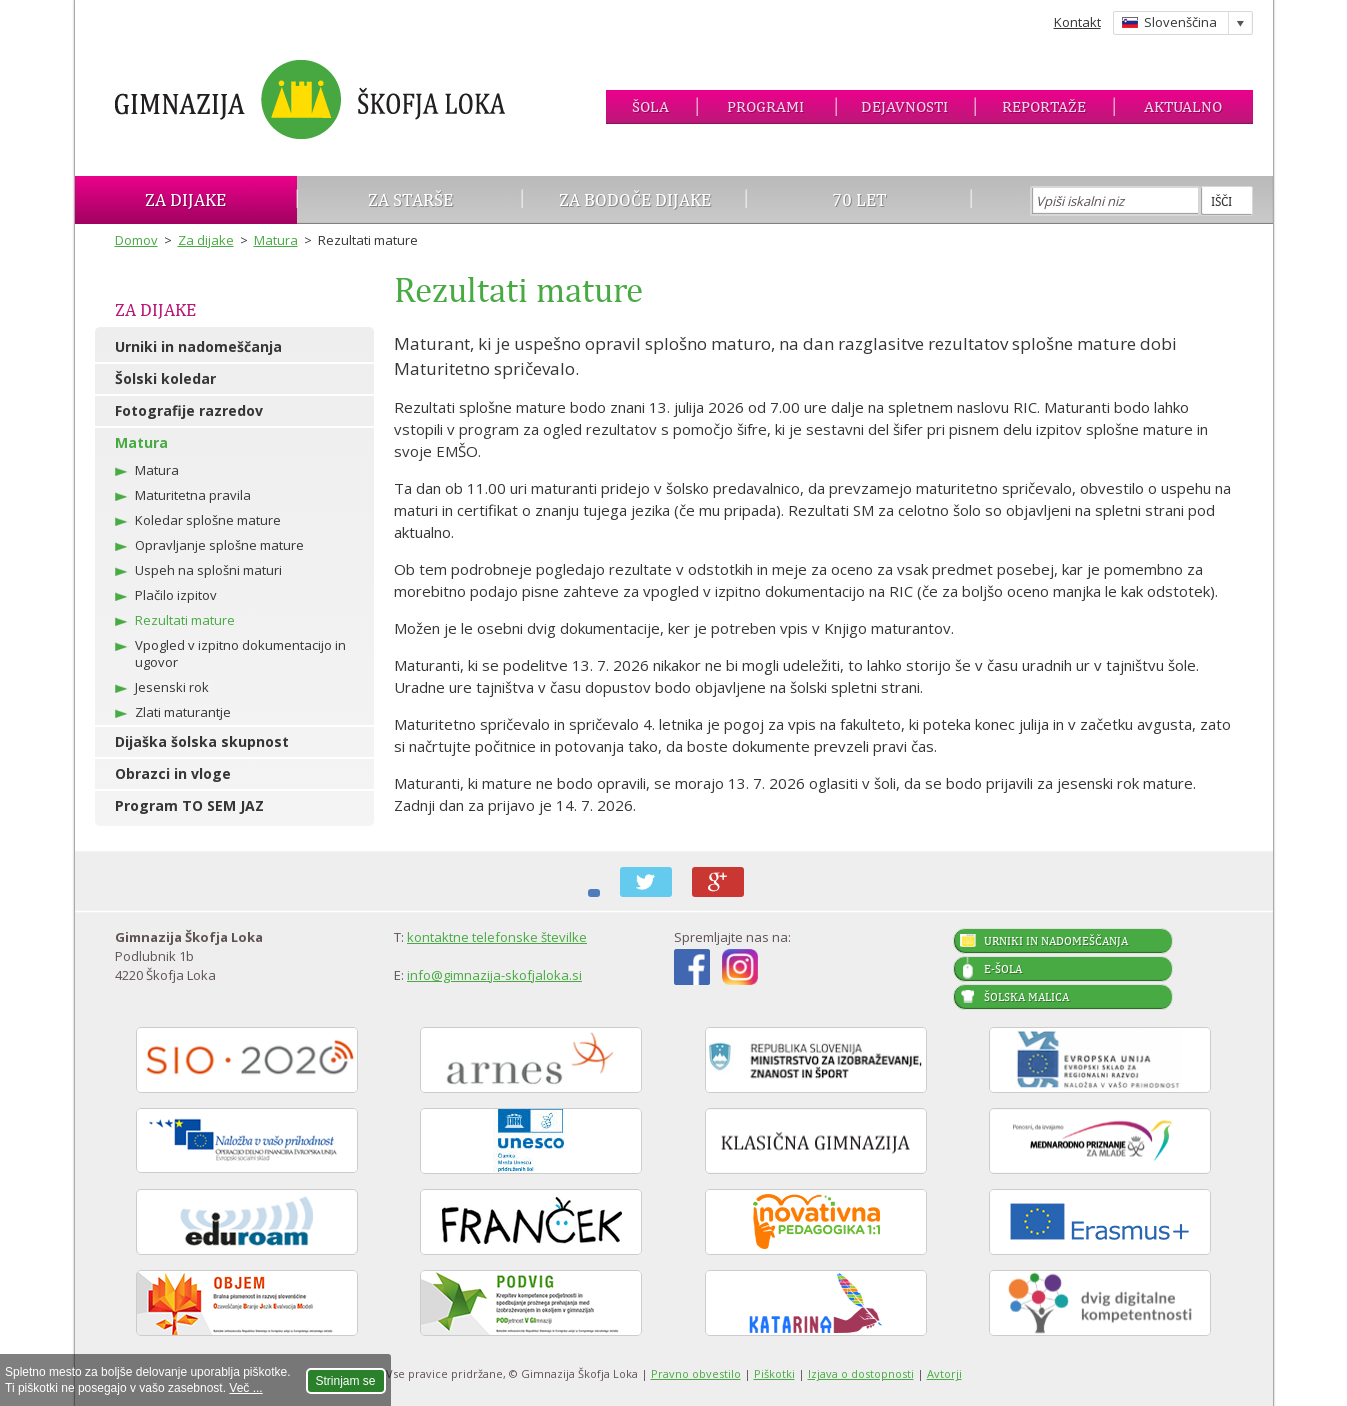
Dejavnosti (904, 106)
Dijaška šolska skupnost (202, 741)
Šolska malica (1026, 997)
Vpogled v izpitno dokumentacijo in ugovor (240, 653)
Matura (276, 240)
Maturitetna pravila (193, 495)
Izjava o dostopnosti (861, 1373)
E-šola (1003, 969)
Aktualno (1183, 106)
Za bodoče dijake (635, 199)
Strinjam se (346, 1381)
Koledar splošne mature (208, 520)
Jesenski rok (172, 687)
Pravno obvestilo (696, 1373)
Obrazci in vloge (173, 773)
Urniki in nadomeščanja (198, 346)
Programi (765, 106)
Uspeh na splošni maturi (208, 570)
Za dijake (185, 199)
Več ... (245, 1388)
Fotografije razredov (189, 410)
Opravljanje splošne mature (219, 545)
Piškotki (774, 1373)
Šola (650, 106)
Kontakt (1077, 22)
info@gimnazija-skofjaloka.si (494, 975)
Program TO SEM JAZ (189, 805)
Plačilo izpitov (176, 595)
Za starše (410, 199)
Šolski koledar (165, 378)
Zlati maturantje (183, 712)
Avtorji (944, 1373)
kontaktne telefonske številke (497, 937)
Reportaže (1044, 106)
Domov (136, 240)
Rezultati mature (185, 620)
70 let (859, 199)
